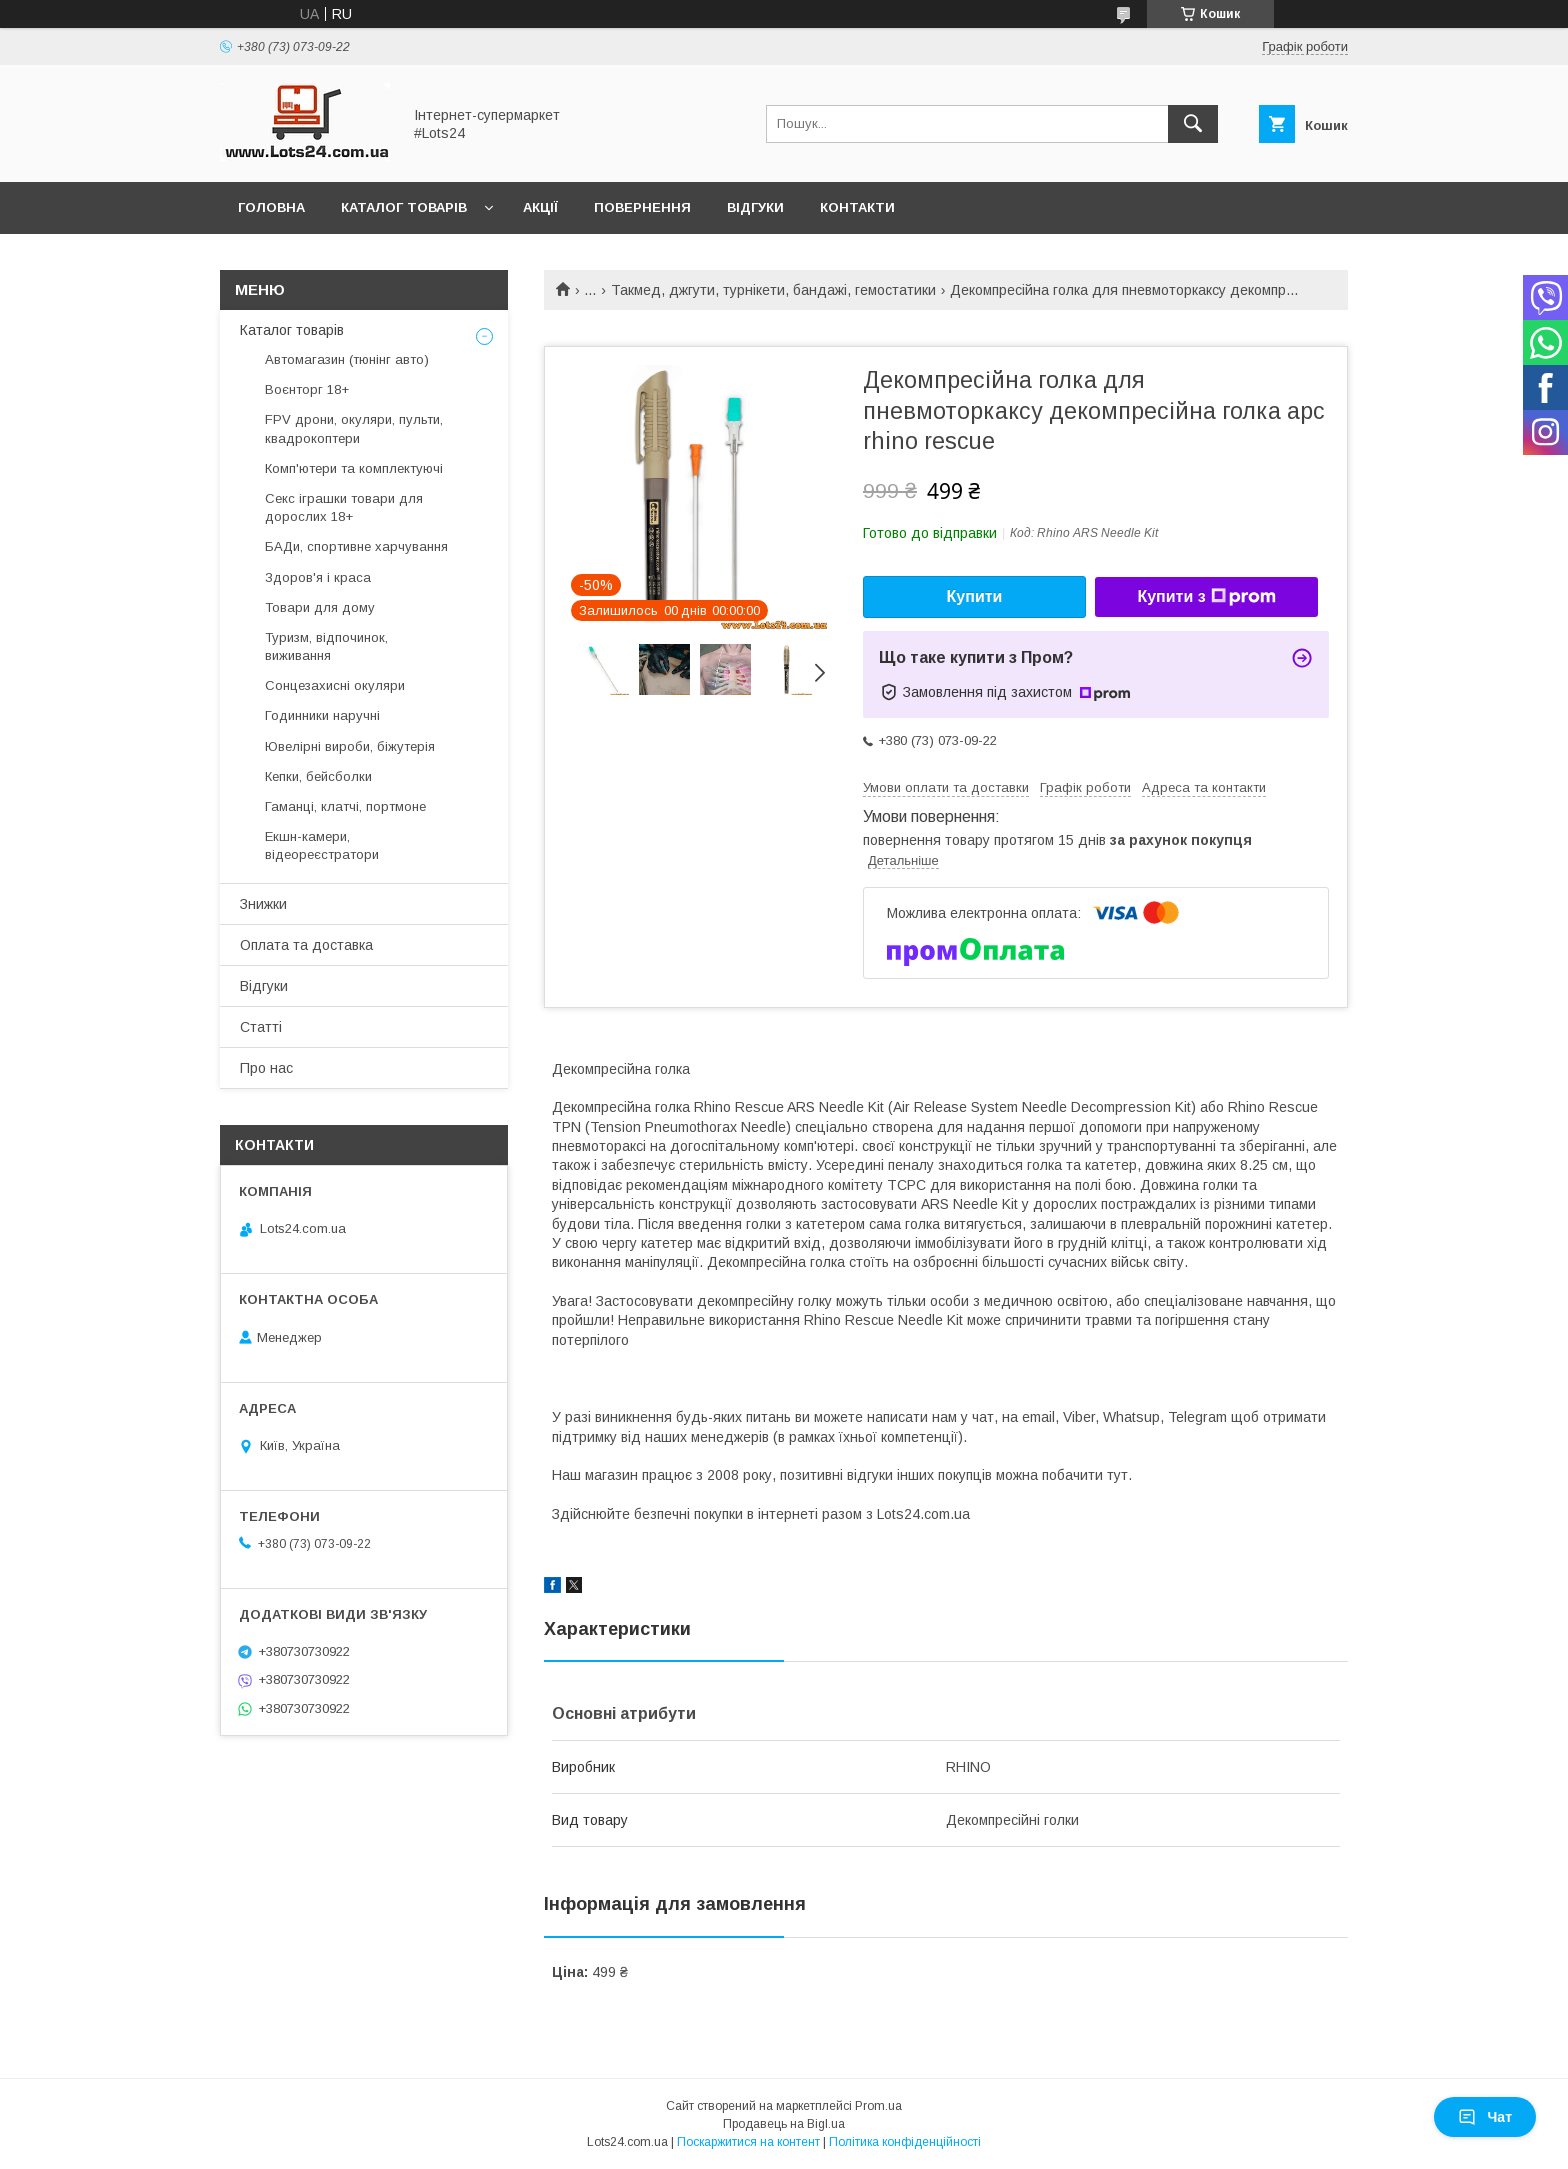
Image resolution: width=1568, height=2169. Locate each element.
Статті (261, 1027)
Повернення (642, 207)
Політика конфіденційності (905, 2142)
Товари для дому (320, 607)
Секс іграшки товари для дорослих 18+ (344, 507)
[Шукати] (1193, 124)
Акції (540, 207)
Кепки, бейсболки (318, 776)
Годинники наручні (322, 715)
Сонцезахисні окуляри (335, 685)
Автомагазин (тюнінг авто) (347, 359)
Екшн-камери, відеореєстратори (322, 845)
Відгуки (755, 207)
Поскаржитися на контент (748, 2142)
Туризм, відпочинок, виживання (326, 646)
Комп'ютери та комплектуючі (354, 468)
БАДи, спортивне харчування (356, 546)
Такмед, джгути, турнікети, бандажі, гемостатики (773, 290)
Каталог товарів (404, 207)
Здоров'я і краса (318, 577)
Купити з (1206, 597)
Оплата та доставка (306, 945)
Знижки (263, 904)
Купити (975, 596)
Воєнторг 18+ (307, 389)
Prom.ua (878, 2106)
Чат (1485, 2117)
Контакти (857, 207)
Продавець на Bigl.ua (784, 2124)
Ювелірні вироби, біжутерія (350, 746)
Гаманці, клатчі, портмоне (345, 806)
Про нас (266, 1068)
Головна (271, 207)
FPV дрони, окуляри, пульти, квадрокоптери (354, 428)
